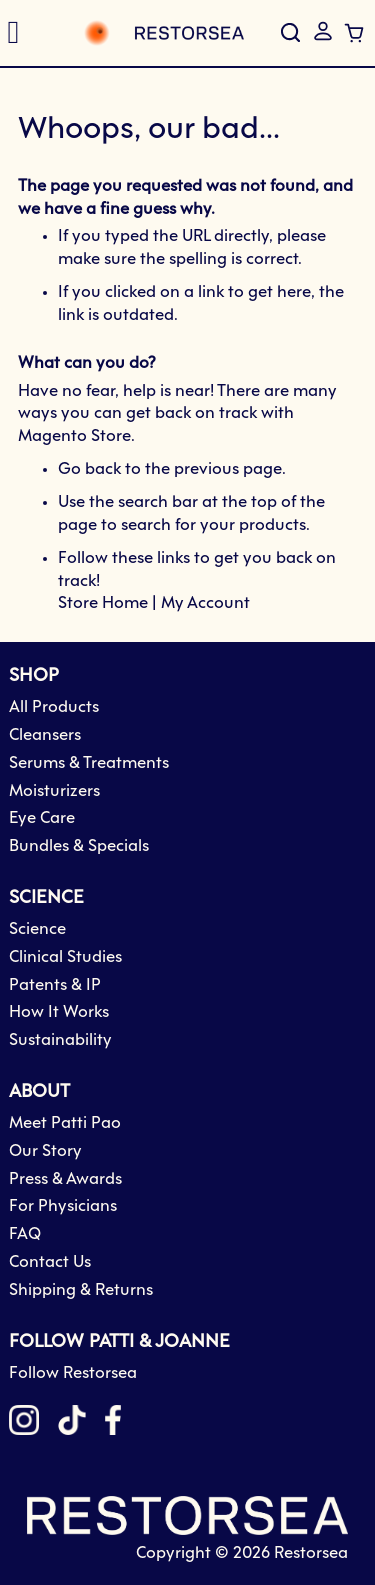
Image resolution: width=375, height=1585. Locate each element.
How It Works (59, 1012)
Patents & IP (55, 985)
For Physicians (63, 1206)
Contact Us (50, 1262)
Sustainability (60, 1040)
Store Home (103, 603)
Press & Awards (65, 1179)
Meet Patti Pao (65, 1123)
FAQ (25, 1234)
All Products (54, 707)
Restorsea (311, 1553)
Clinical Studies (65, 957)
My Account (205, 603)
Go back (89, 469)
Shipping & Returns (81, 1290)
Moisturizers (54, 791)
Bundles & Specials (79, 846)
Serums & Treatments (89, 763)
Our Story (45, 1151)
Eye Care (42, 818)
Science (37, 929)
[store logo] (140, 33)
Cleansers (45, 735)
